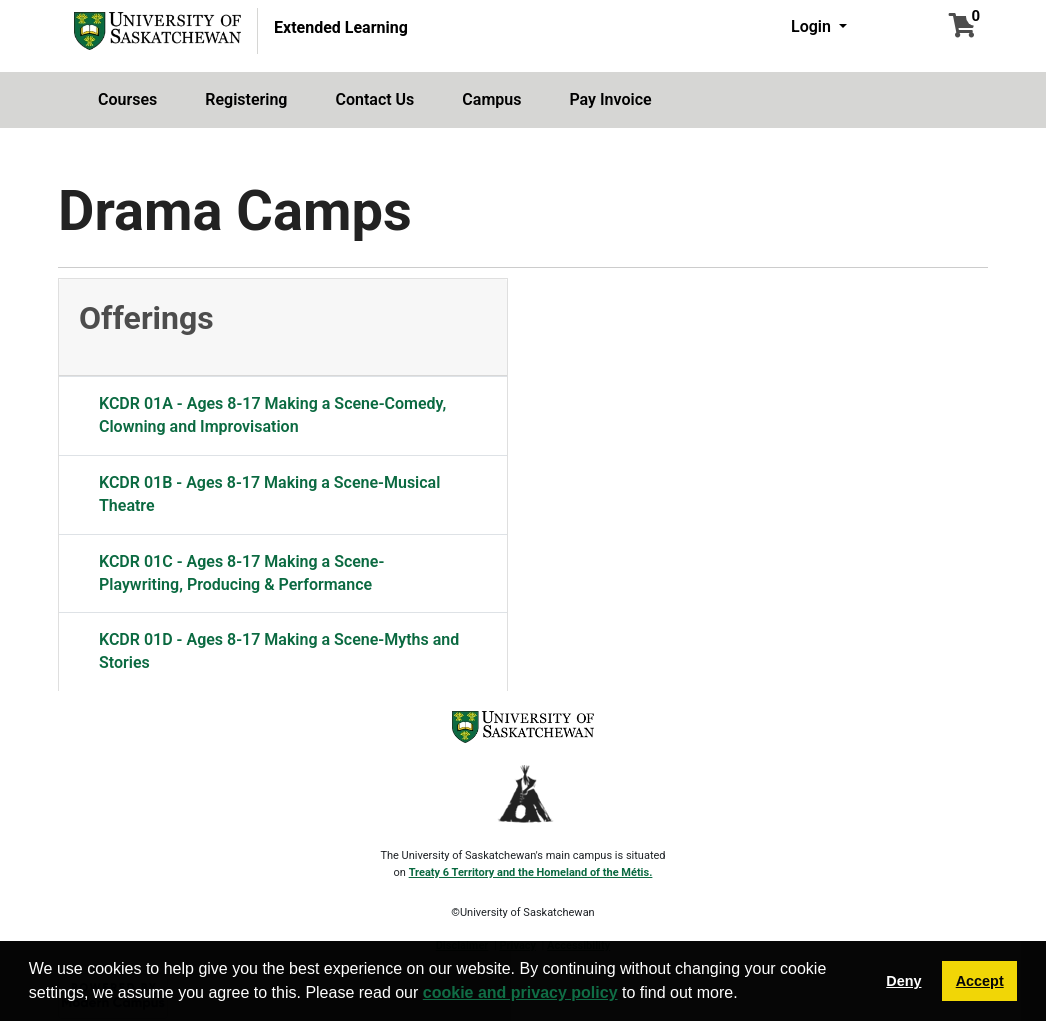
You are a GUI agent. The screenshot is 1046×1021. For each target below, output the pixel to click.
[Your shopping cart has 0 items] (962, 28)
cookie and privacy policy (520, 992)
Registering (246, 99)
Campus (491, 99)
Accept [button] (980, 981)
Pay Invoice (610, 99)
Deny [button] (903, 981)
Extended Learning (341, 27)
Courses (127, 99)
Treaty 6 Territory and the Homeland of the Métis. (531, 872)
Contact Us (374, 99)
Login (813, 26)
